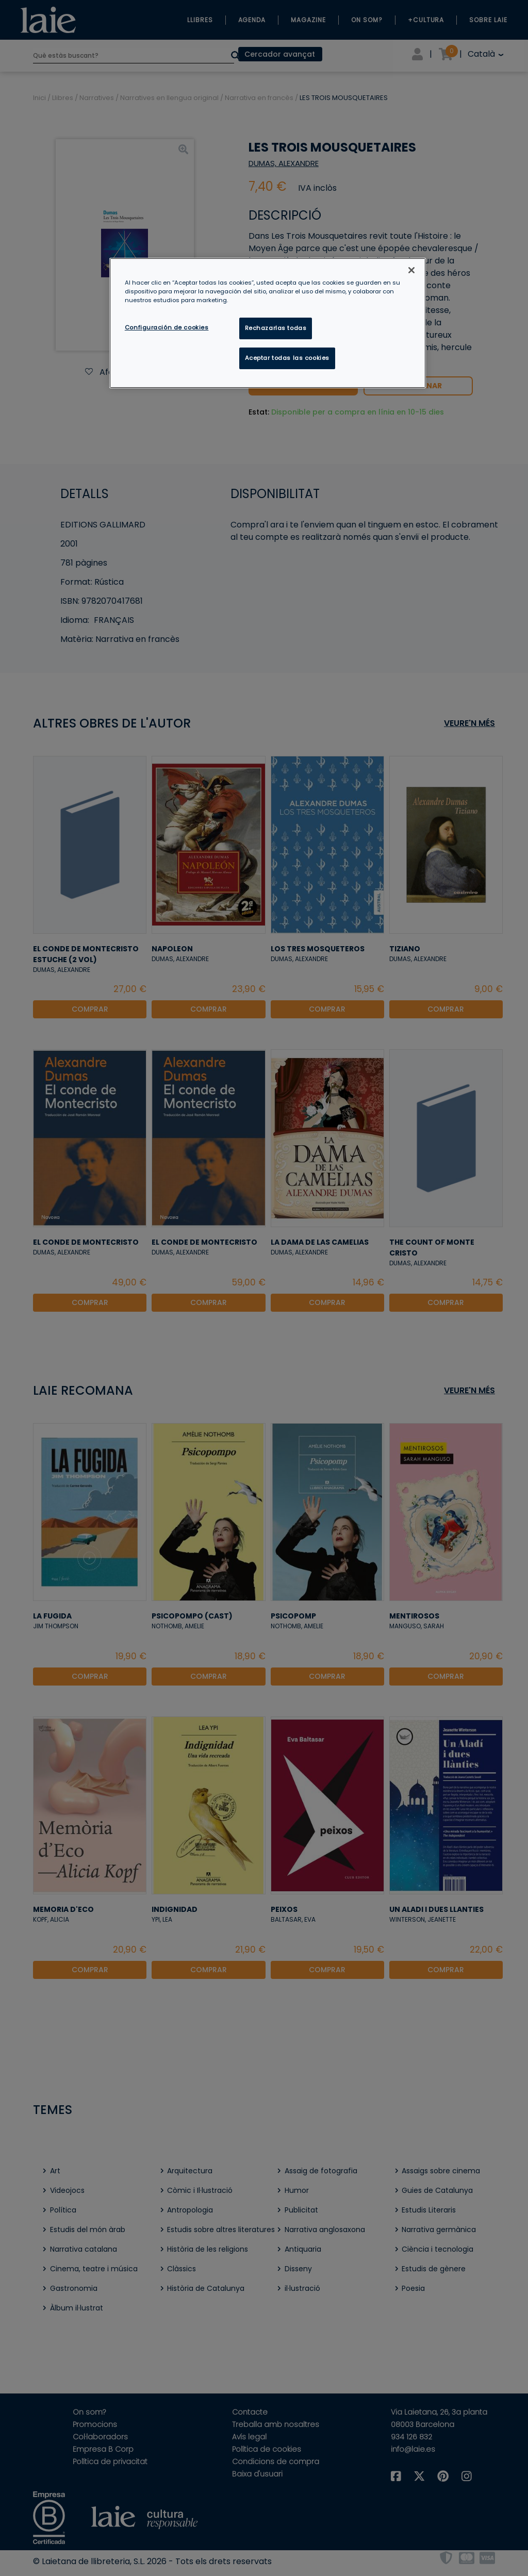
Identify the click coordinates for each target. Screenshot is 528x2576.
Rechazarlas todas (276, 328)
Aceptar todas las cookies (287, 358)
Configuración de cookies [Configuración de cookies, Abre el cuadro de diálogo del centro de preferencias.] (167, 327)
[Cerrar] (411, 270)
